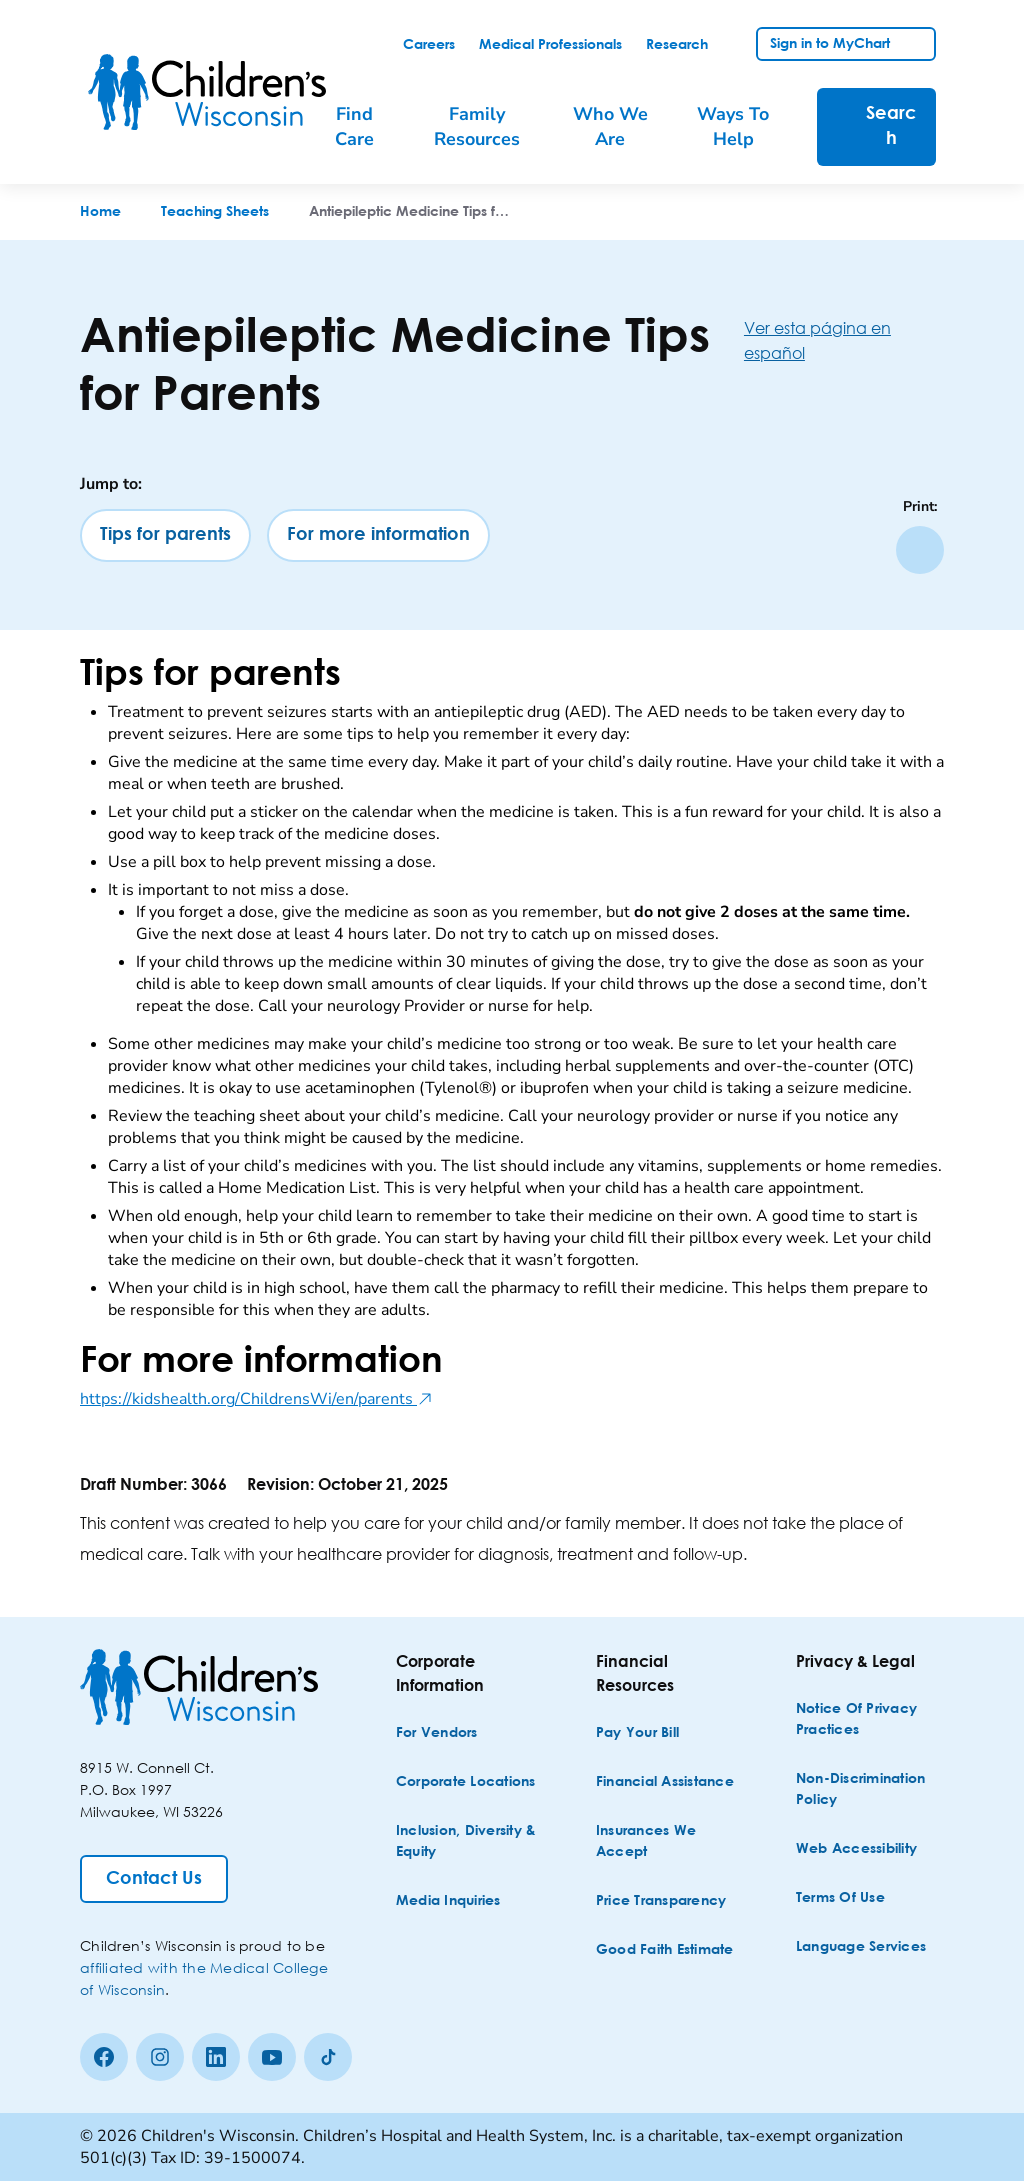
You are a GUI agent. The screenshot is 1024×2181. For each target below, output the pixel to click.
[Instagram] (160, 2057)
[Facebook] (104, 2057)
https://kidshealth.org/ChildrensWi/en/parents (256, 1399)
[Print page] (920, 550)
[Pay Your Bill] (637, 1733)
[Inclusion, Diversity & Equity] (468, 1842)
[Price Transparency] (661, 1901)
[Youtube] (272, 2057)
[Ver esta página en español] (844, 340)
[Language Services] (861, 1947)
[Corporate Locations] (466, 1782)
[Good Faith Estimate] (665, 1950)
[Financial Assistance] (665, 1782)
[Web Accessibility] (856, 1849)
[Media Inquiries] (448, 1901)
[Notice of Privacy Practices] (868, 1720)
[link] (429, 45)
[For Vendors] (437, 1733)
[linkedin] (216, 2057)
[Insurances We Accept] (668, 1842)
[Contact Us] (154, 1879)
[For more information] (378, 535)
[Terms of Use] (840, 1898)
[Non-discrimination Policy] (868, 1790)
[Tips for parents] (165, 535)
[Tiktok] (328, 2057)
